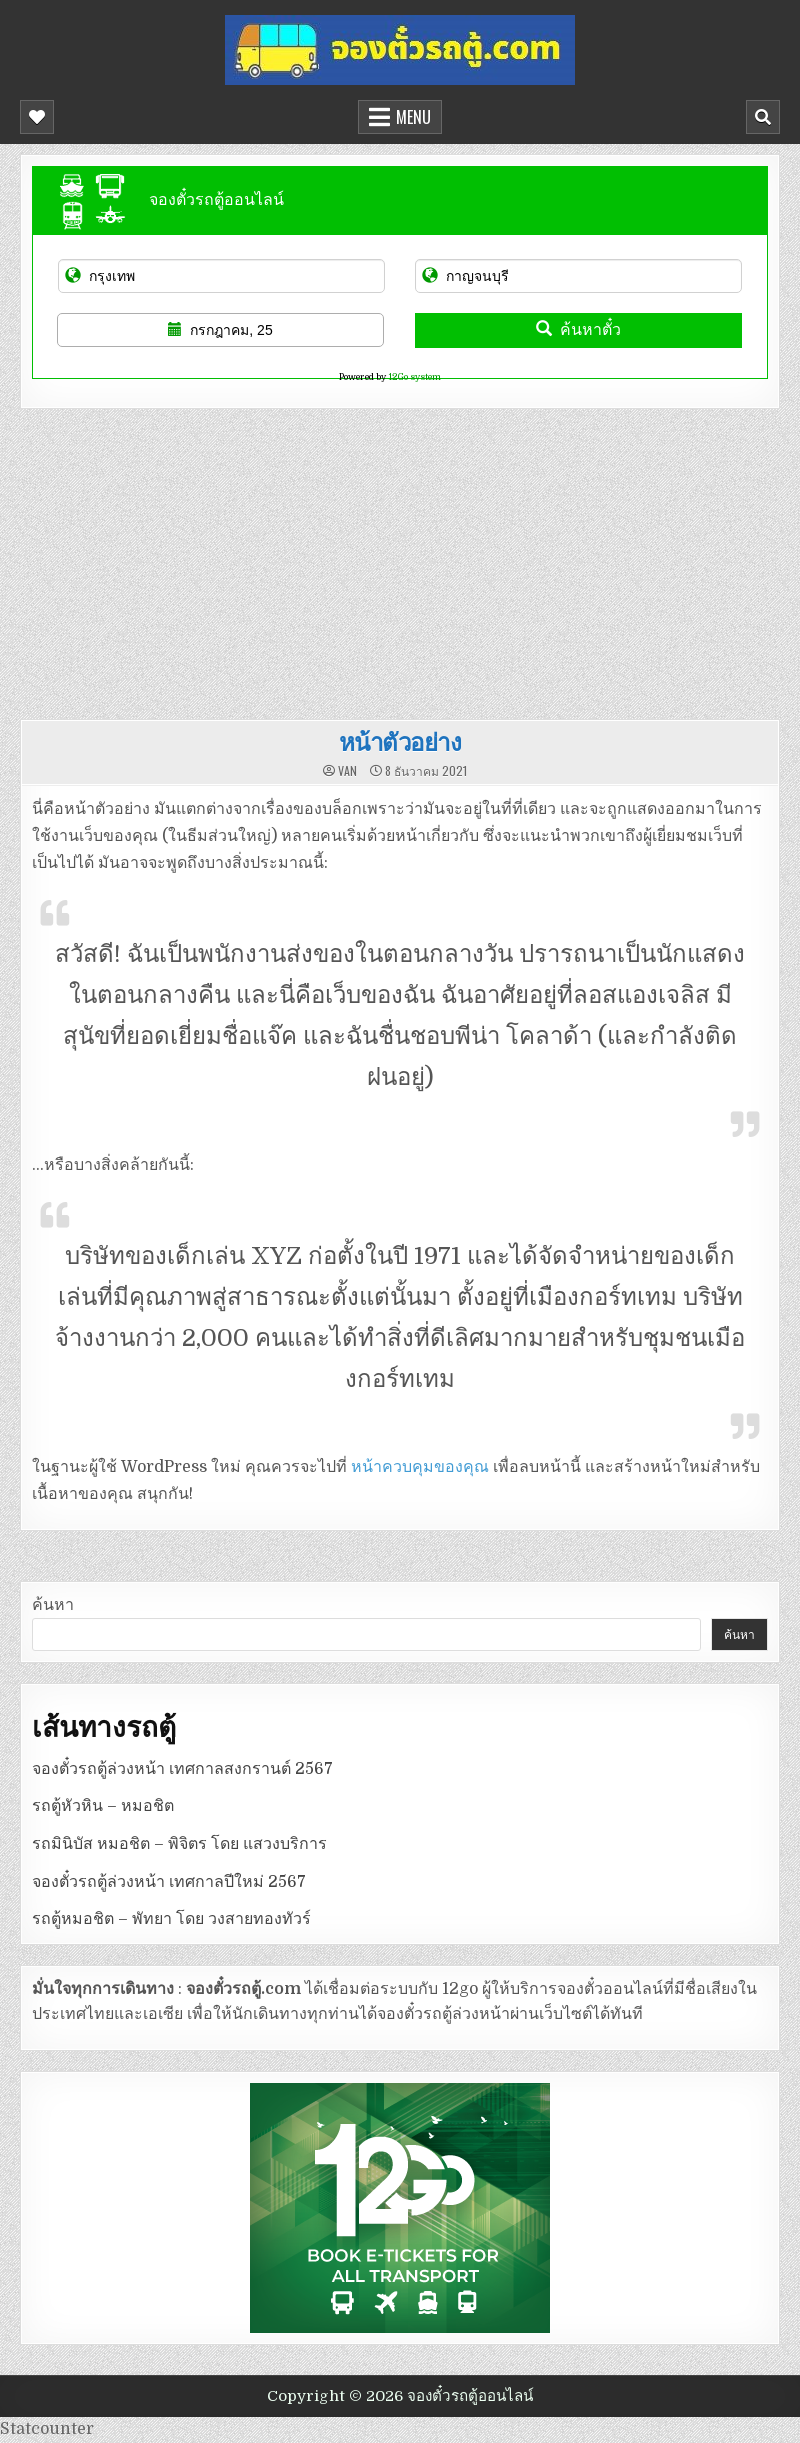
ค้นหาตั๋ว (578, 329)
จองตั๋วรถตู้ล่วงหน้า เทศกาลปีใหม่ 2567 (169, 1882)
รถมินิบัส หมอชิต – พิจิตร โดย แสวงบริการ (179, 1844)
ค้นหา (53, 1605)
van (347, 771)
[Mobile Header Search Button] (763, 117)
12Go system (414, 377)
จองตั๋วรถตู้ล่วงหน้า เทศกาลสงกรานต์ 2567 (182, 1769)
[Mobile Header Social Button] (37, 117)
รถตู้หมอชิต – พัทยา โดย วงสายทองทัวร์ (171, 1919)
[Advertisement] (400, 559)
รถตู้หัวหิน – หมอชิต (103, 1806)
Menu (413, 117)
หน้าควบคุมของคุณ (420, 1467)
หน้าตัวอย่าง (400, 741)
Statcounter (47, 2429)
